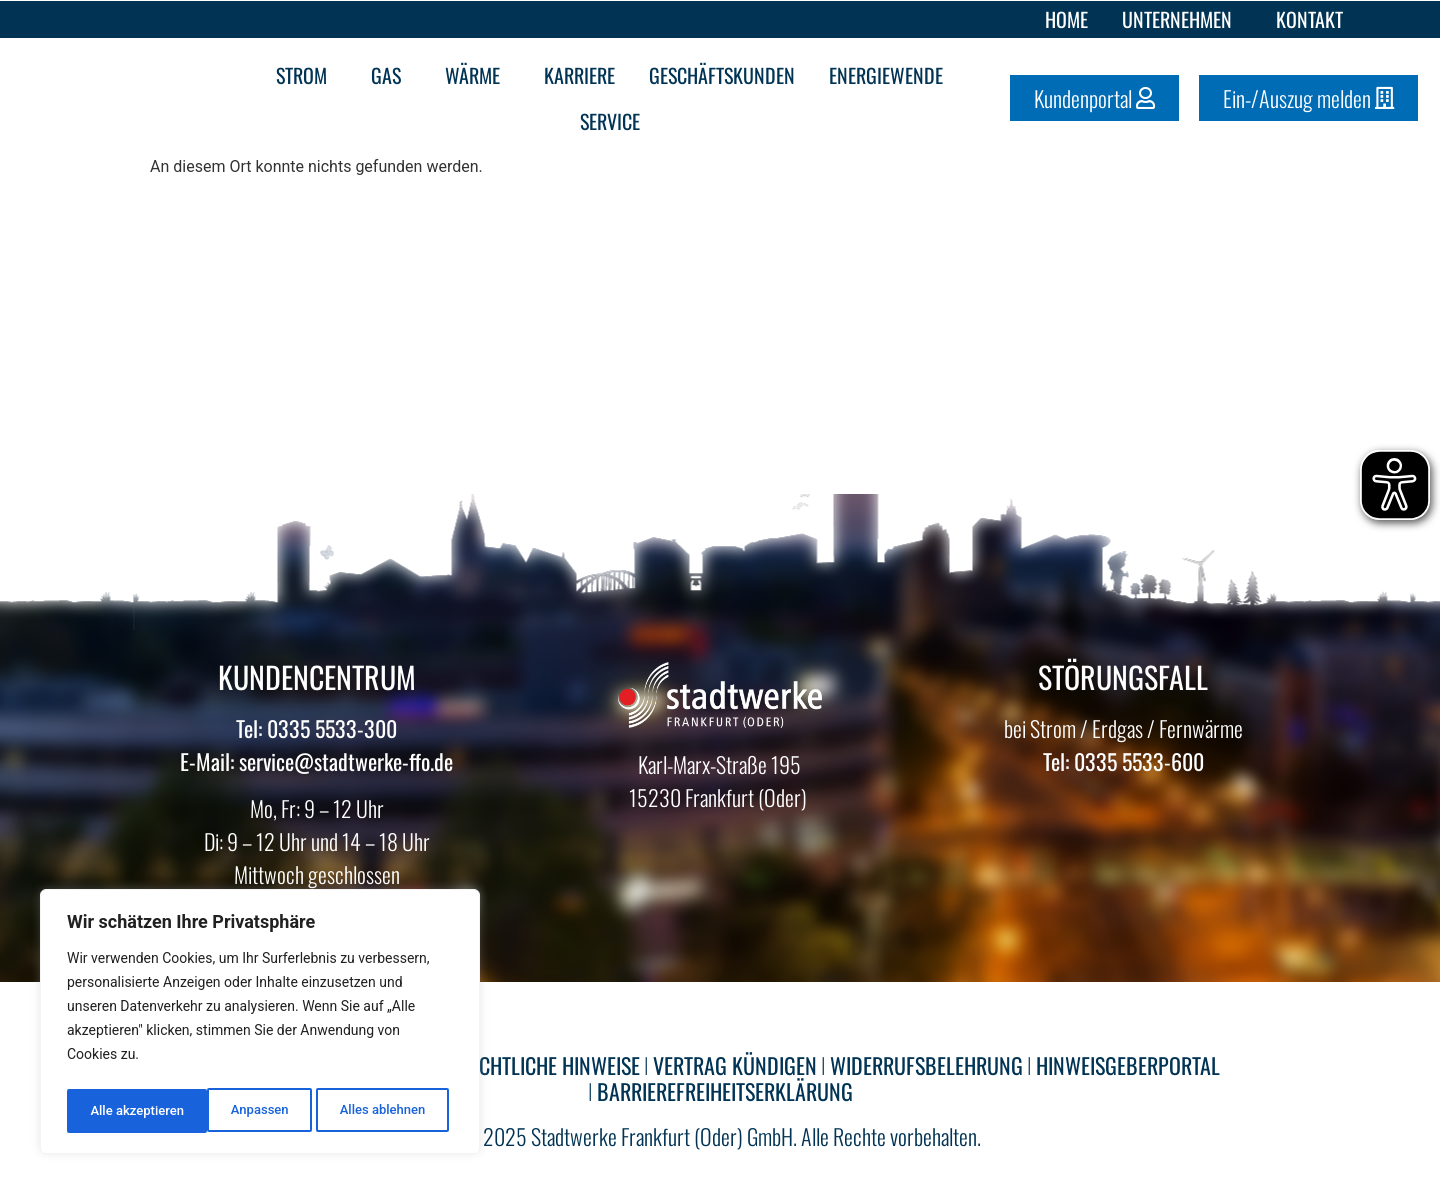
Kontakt (1309, 19)
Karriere (579, 75)
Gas (391, 75)
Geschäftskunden (722, 75)
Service (615, 121)
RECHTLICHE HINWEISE (549, 1065)
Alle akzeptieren (383, 1111)
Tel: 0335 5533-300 (316, 728)
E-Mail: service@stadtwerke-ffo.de (316, 761)
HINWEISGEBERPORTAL (1128, 1065)
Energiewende (891, 75)
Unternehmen (1182, 19)
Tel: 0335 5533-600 (1123, 761)
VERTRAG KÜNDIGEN (735, 1065)
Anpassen (117, 1111)
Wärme (477, 75)
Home (1066, 19)
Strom (306, 75)
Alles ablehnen (241, 1111)
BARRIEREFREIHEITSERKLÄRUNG (725, 1091)
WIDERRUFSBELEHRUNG (926, 1065)
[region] (260, 1025)
